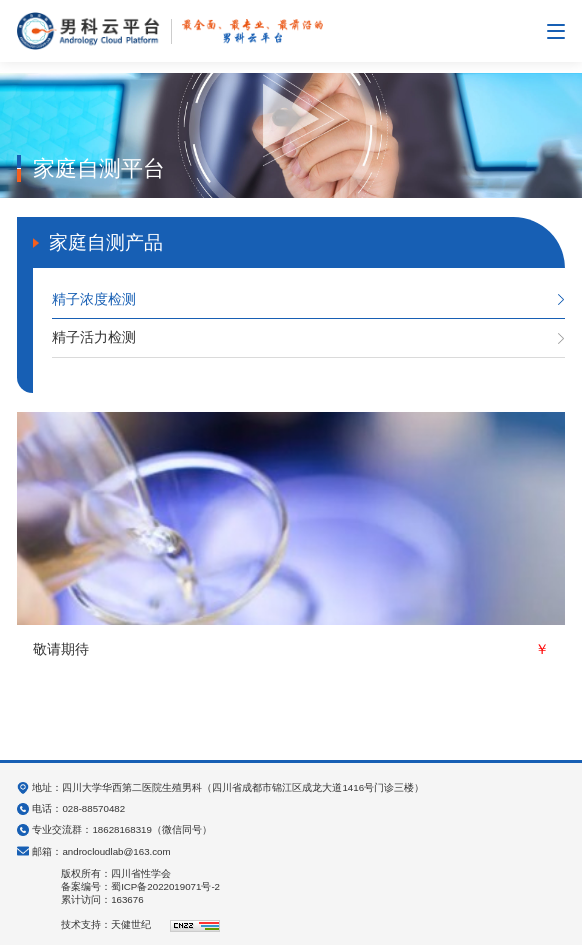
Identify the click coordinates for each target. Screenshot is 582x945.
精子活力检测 (94, 337)
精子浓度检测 (94, 299)
